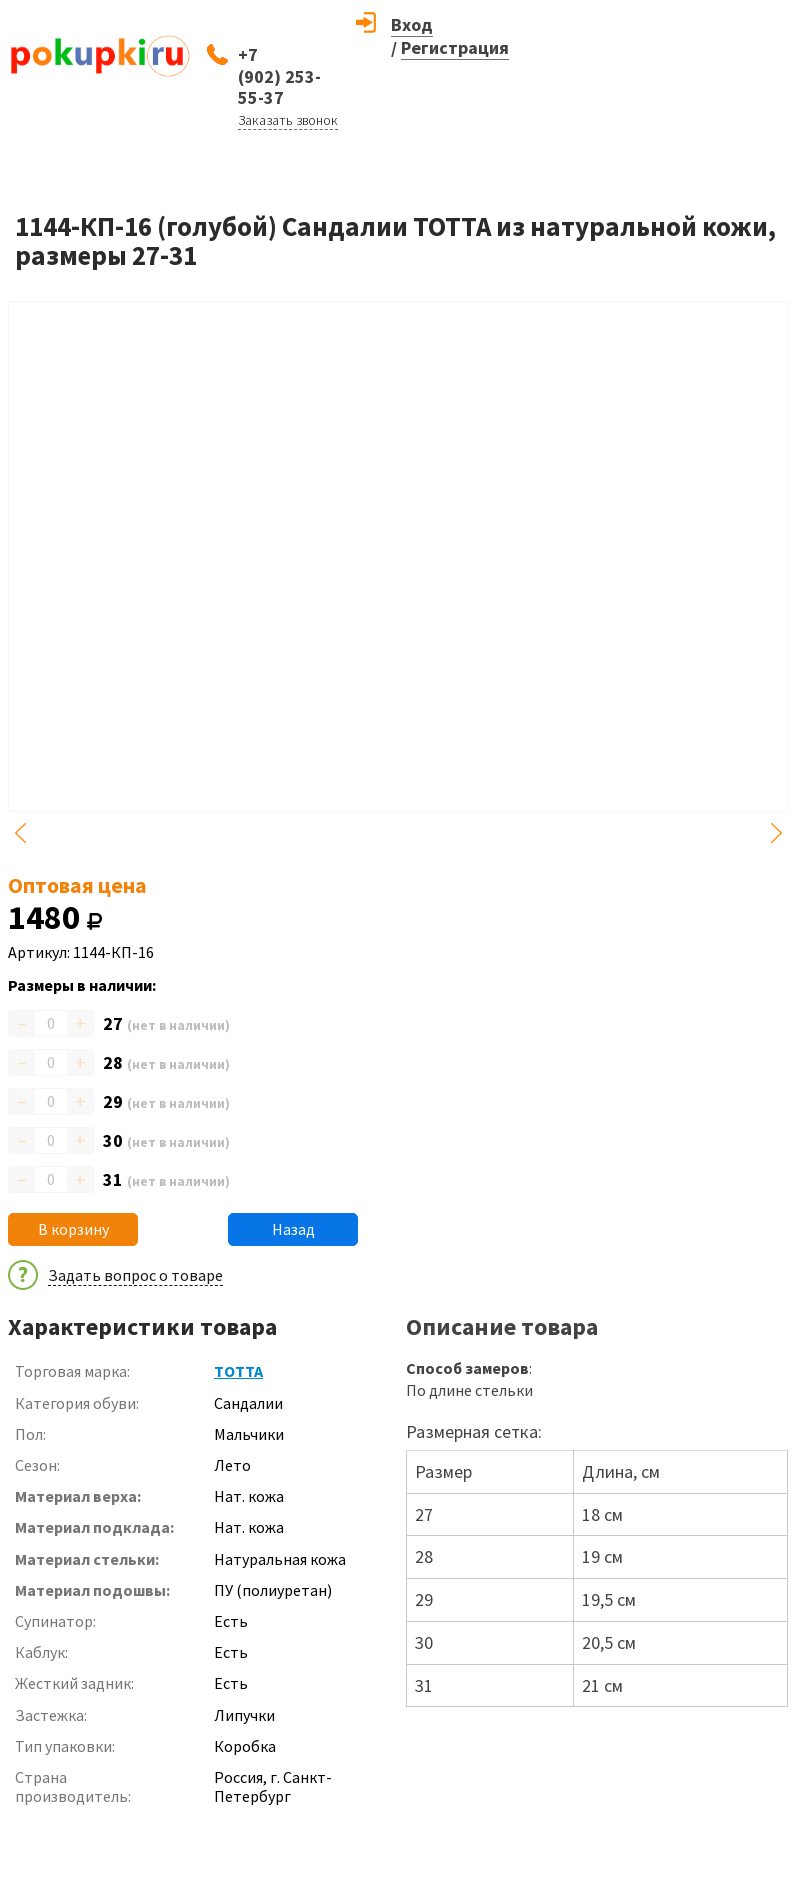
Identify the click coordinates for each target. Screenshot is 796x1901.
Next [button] (776, 833)
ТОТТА (238, 1371)
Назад (293, 1229)
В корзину (73, 1229)
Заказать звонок (288, 120)
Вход (412, 24)
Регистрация (455, 47)
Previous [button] (20, 833)
